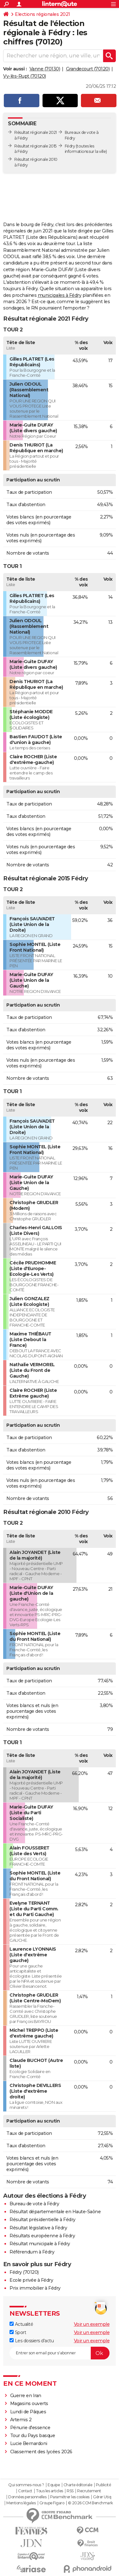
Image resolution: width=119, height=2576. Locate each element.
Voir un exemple (92, 2324)
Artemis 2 (21, 2420)
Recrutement (89, 2491)
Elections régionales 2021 (42, 14)
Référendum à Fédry (32, 2252)
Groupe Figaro (51, 2503)
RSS (70, 2491)
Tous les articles (49, 2491)
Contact (25, 2491)
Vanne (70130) (45, 69)
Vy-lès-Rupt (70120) (24, 76)
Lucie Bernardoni (28, 2443)
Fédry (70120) (24, 2272)
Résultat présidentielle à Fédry (43, 2219)
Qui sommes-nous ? (26, 2485)
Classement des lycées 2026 (41, 2452)
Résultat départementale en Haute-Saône (55, 2211)
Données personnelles (27, 2497)
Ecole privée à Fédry (31, 2280)
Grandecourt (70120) (88, 69)
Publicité (103, 2485)
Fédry (70, 146)
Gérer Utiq (102, 2497)
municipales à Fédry (60, 295)
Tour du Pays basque (32, 2435)
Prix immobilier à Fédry (35, 2288)
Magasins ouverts (29, 2403)
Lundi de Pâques (28, 2412)
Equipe (54, 2485)
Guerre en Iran (25, 2395)
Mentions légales (21, 2503)
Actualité (21, 2324)
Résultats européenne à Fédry (42, 2236)
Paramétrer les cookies (69, 2497)
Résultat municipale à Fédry (40, 2244)
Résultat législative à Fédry (38, 2228)
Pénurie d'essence (30, 2427)
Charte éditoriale (77, 2485)
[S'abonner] (59, 2353)
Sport (18, 2332)
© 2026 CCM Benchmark (90, 2503)
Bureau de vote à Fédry (34, 2204)
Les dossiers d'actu (32, 2341)
